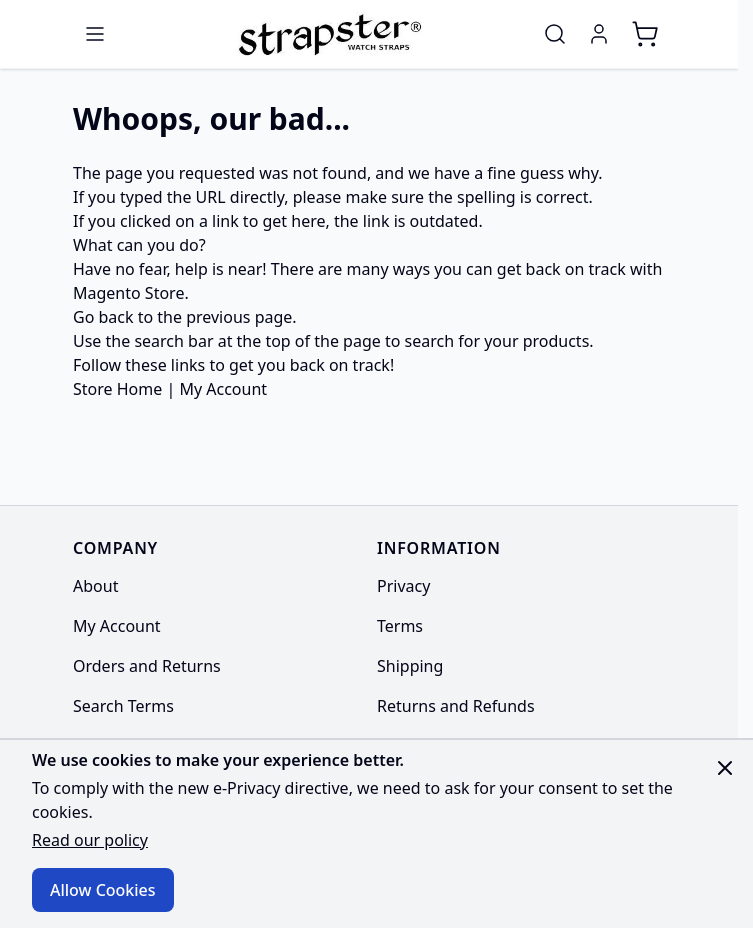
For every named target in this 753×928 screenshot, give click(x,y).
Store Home (117, 389)
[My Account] (599, 34)
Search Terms (123, 706)
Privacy (403, 586)
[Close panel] (725, 768)
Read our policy (90, 840)
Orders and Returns (147, 666)
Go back (103, 317)
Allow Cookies (103, 890)
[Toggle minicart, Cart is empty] (645, 34)
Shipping (410, 666)
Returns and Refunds (456, 706)
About (95, 586)
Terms (400, 626)
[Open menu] (95, 34)
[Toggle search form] (555, 34)
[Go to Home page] (327, 34)
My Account (223, 389)
